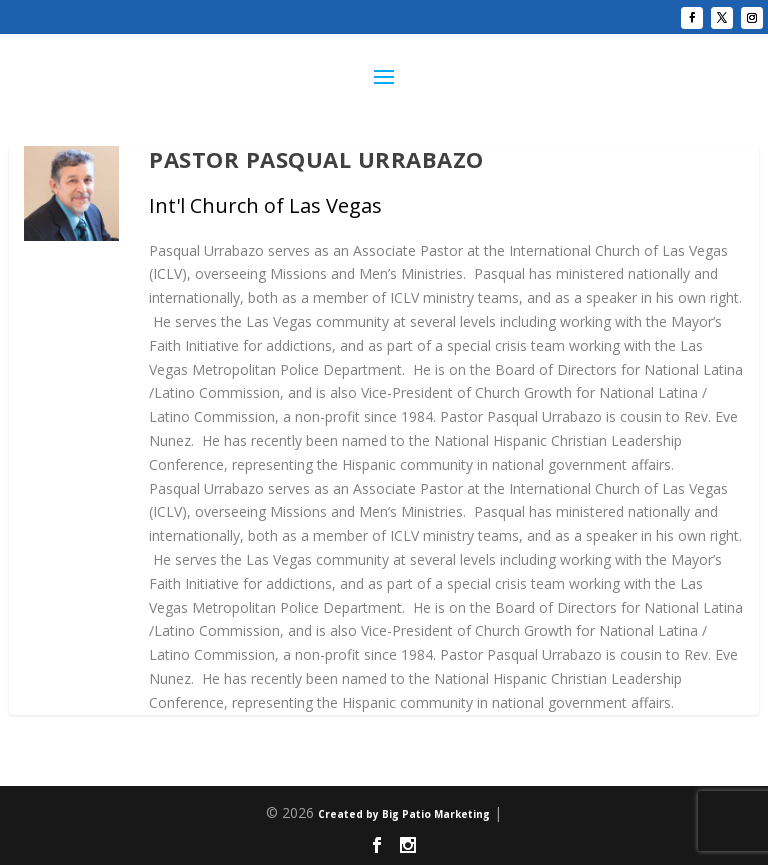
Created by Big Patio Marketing (404, 814)
